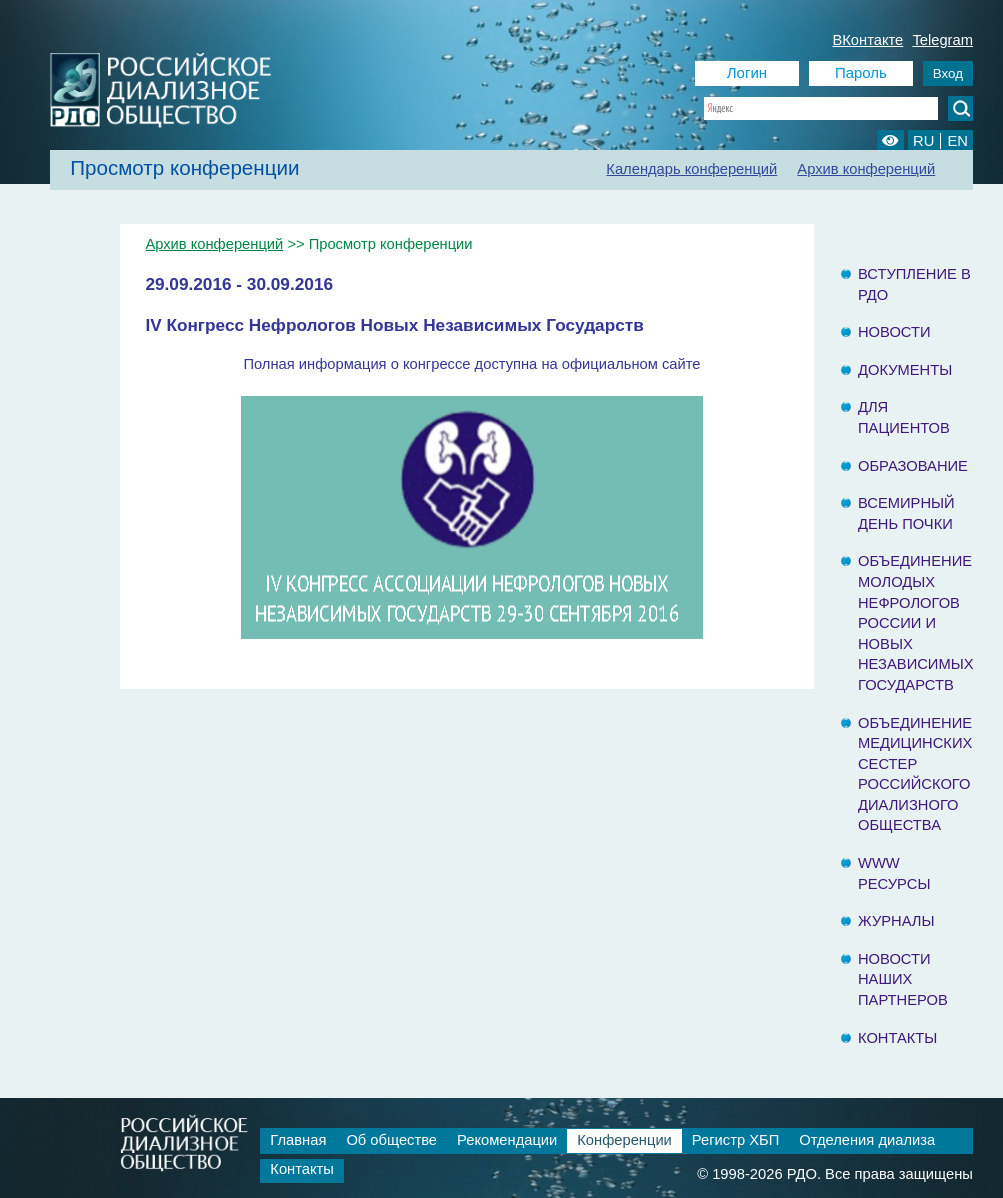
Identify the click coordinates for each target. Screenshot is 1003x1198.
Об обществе (391, 1140)
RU (923, 141)
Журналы (896, 921)
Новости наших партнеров (903, 979)
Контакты (897, 1038)
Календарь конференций (691, 169)
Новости (894, 332)
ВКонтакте (867, 40)
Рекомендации (507, 1140)
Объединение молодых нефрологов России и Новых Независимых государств (916, 623)
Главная (298, 1140)
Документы (905, 370)
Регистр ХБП (735, 1140)
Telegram (942, 40)
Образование (913, 466)
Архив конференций (866, 169)
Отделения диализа (867, 1140)
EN (957, 141)
